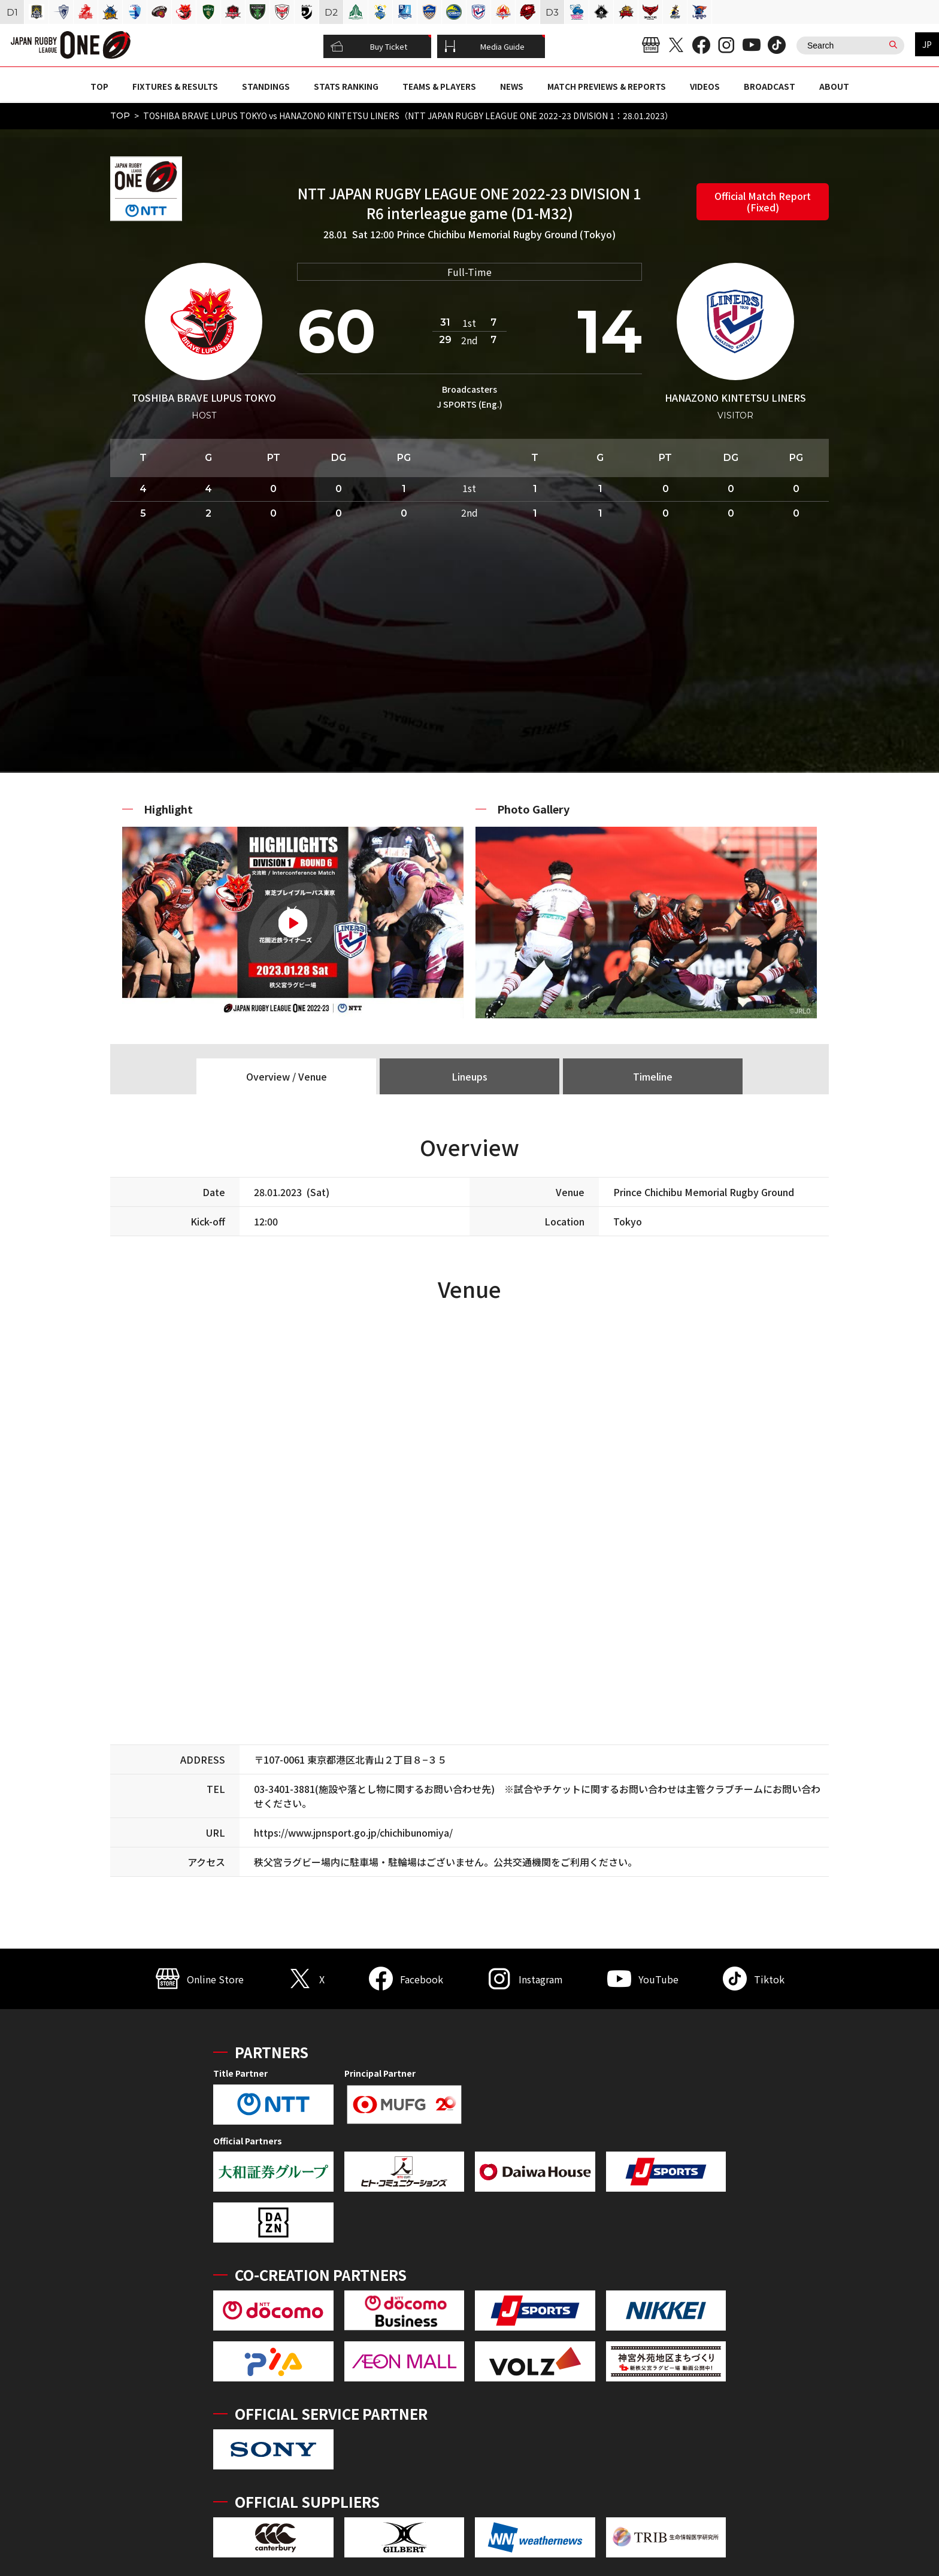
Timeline (653, 1076)
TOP (99, 86)
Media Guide (484, 46)
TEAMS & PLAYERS (439, 86)
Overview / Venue (286, 1076)
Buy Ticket (369, 46)
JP (927, 44)
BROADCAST (769, 86)
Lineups (469, 1076)
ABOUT (834, 86)
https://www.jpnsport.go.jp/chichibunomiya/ (353, 1832)
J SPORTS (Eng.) (469, 404)
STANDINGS (266, 86)
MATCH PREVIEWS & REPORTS (606, 86)
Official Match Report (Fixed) (762, 201)
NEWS (511, 86)
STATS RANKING (346, 86)
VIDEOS (705, 86)
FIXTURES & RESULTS (175, 86)
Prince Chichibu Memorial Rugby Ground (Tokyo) (506, 234)
